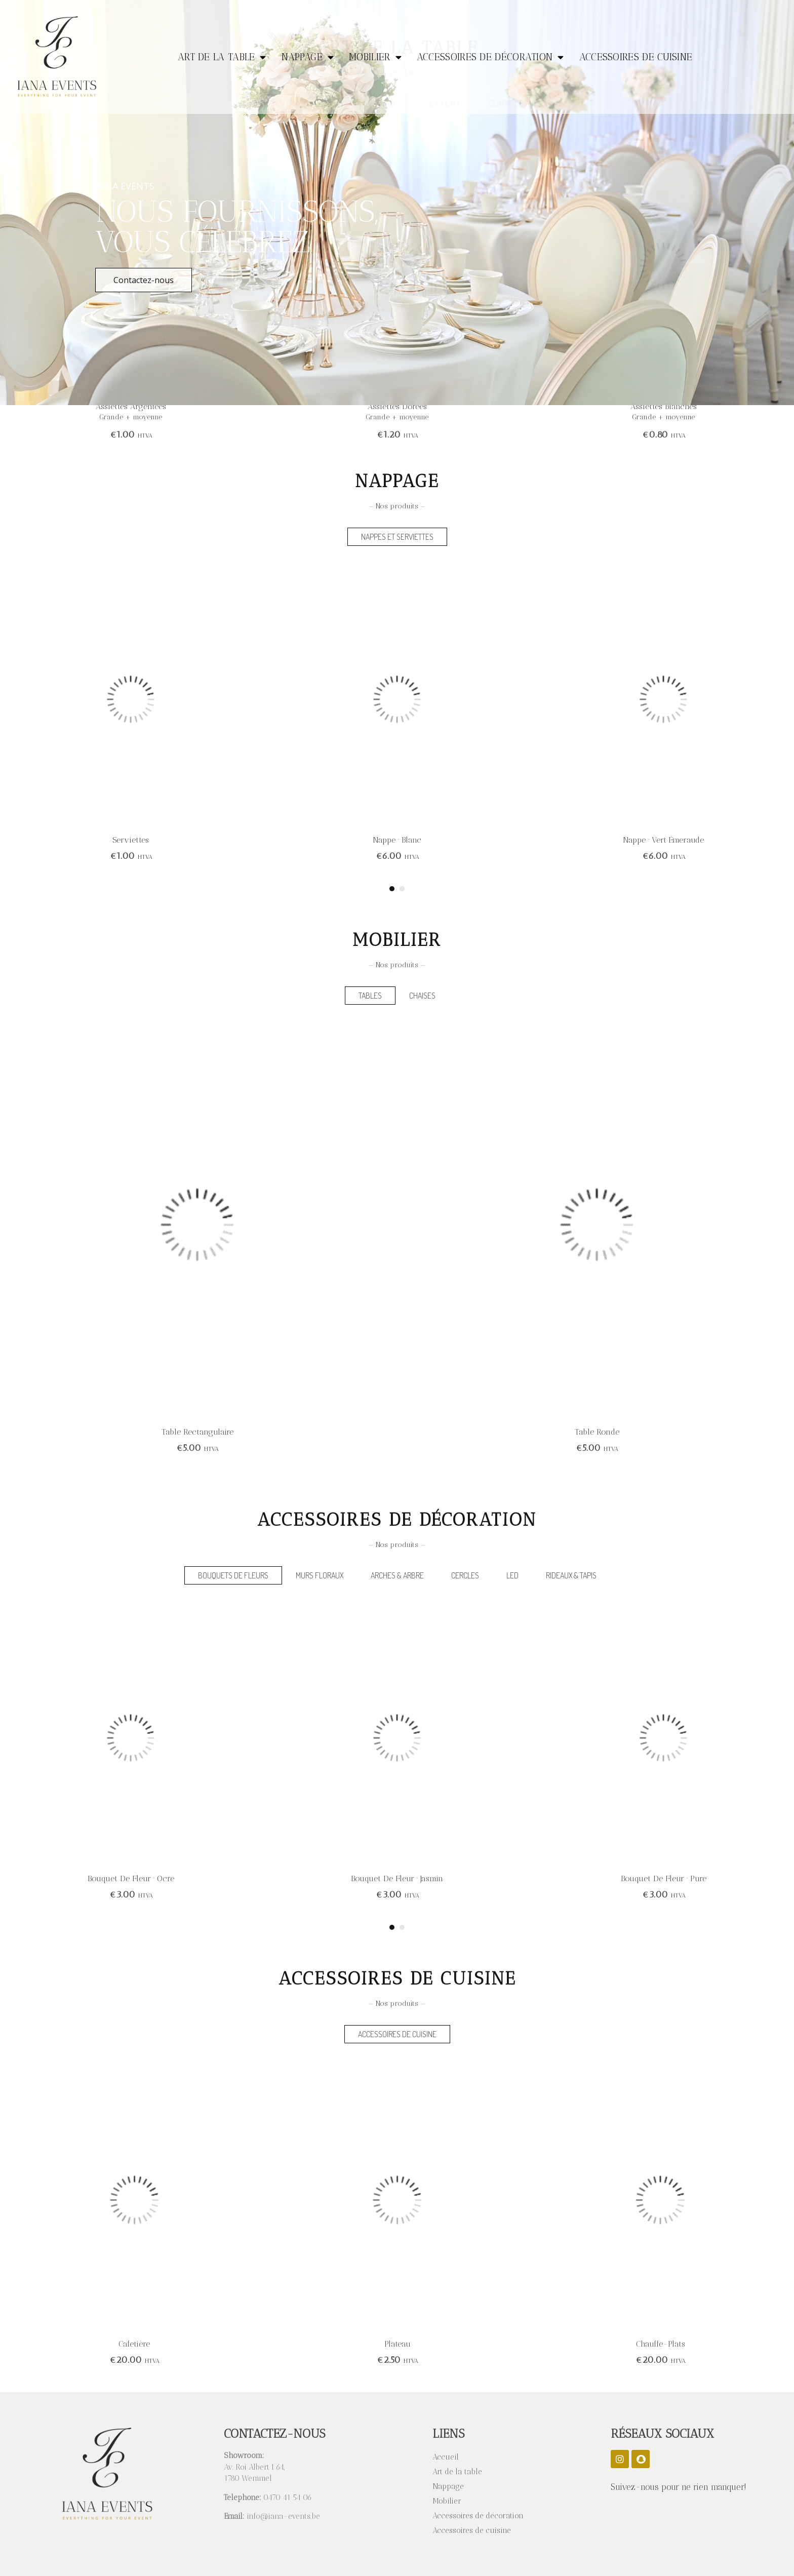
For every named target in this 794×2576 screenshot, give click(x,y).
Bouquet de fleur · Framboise (130, 1878)
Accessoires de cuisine (636, 57)
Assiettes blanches (131, 406)
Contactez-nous (143, 280)
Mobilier (375, 57)
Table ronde (197, 1432)
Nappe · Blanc (663, 840)
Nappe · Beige (131, 840)
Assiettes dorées (663, 406)
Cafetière (397, 2344)
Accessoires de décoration (490, 57)
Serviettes (397, 840)
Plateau (660, 2344)
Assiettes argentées (397, 406)
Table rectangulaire (597, 1432)
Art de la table (222, 57)
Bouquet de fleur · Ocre (397, 1878)
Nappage (308, 57)
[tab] (397, 537)
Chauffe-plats (134, 2344)
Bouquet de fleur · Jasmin (663, 1878)
